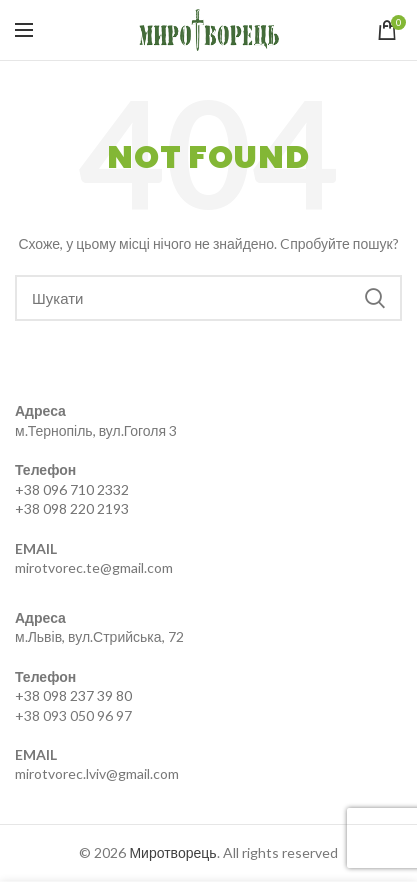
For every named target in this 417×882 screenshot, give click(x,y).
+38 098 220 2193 (72, 508)
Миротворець (172, 852)
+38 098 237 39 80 (73, 695)
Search (375, 298)
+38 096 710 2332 (72, 489)
